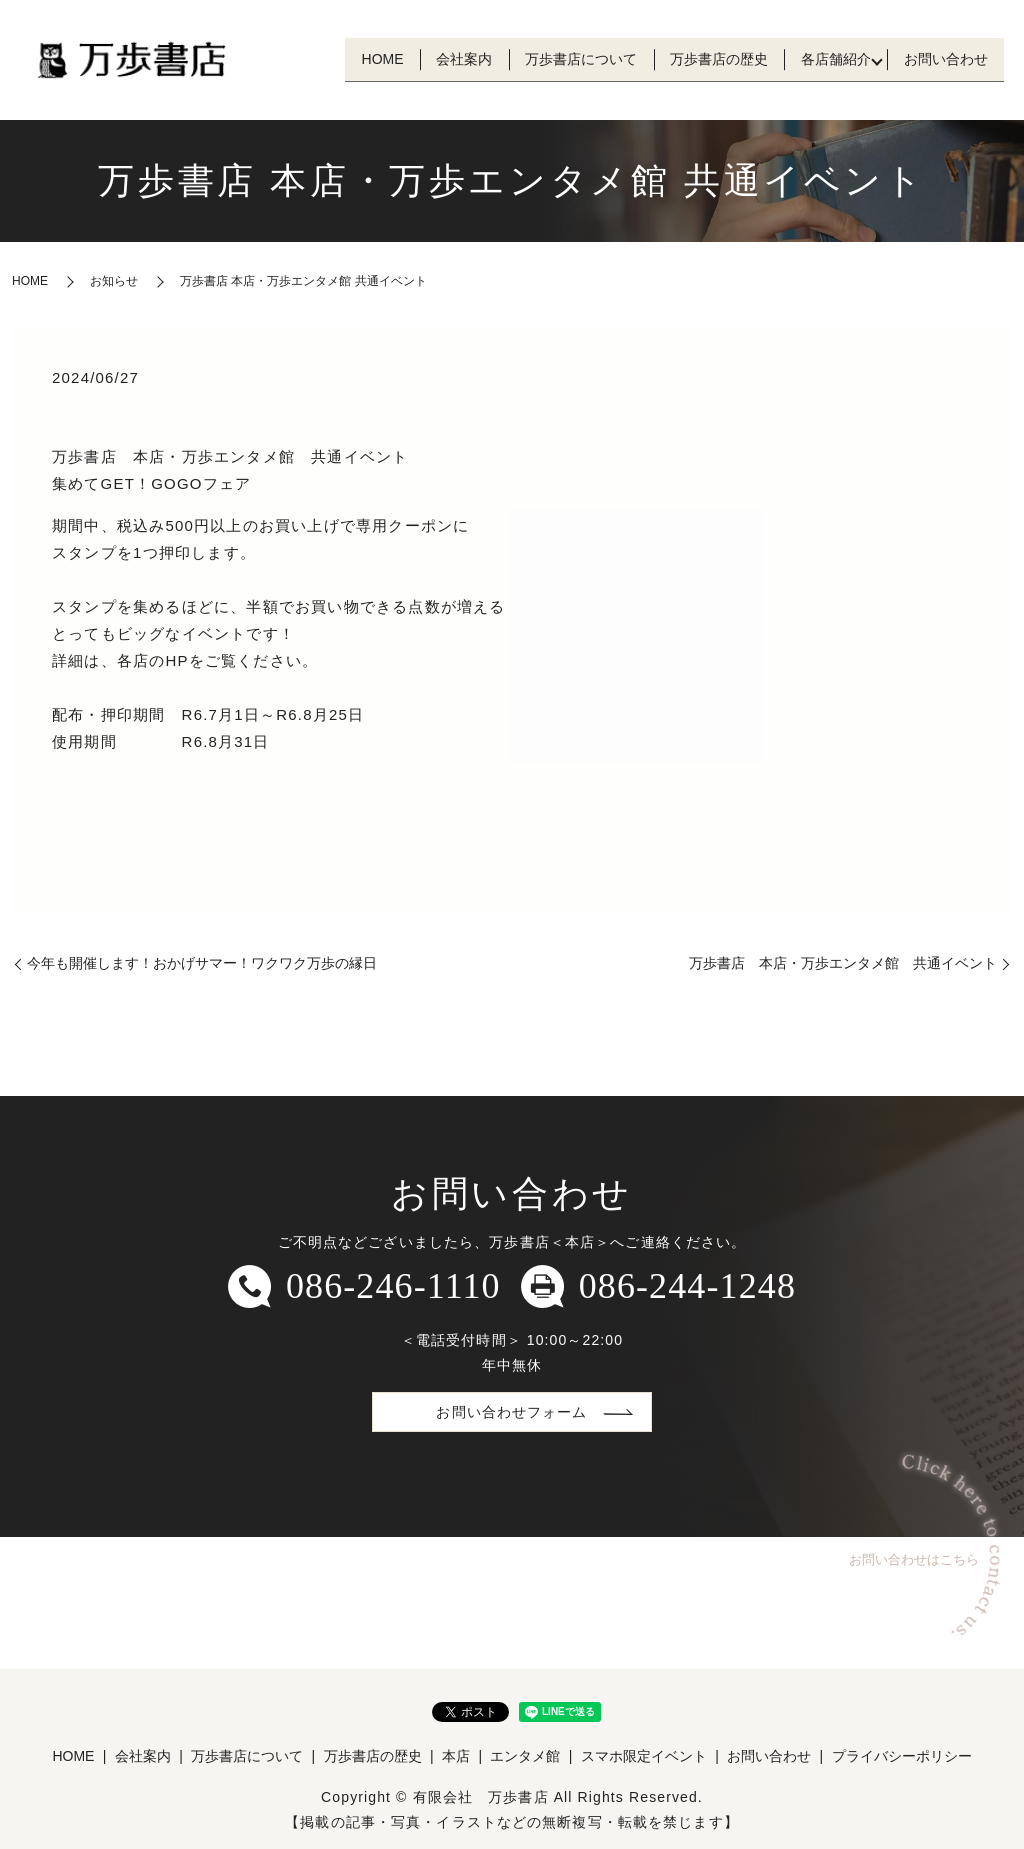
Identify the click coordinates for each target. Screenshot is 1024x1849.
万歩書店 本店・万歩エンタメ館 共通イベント (843, 963)
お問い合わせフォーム (511, 1412)
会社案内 (423, 59)
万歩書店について (549, 59)
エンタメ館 (525, 1756)
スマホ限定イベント (644, 1756)
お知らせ (114, 281)
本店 (456, 1756)
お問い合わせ (941, 59)
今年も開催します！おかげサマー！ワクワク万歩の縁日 (202, 963)
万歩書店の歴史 (696, 59)
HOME (332, 59)
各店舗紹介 (822, 59)
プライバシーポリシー (902, 1756)
